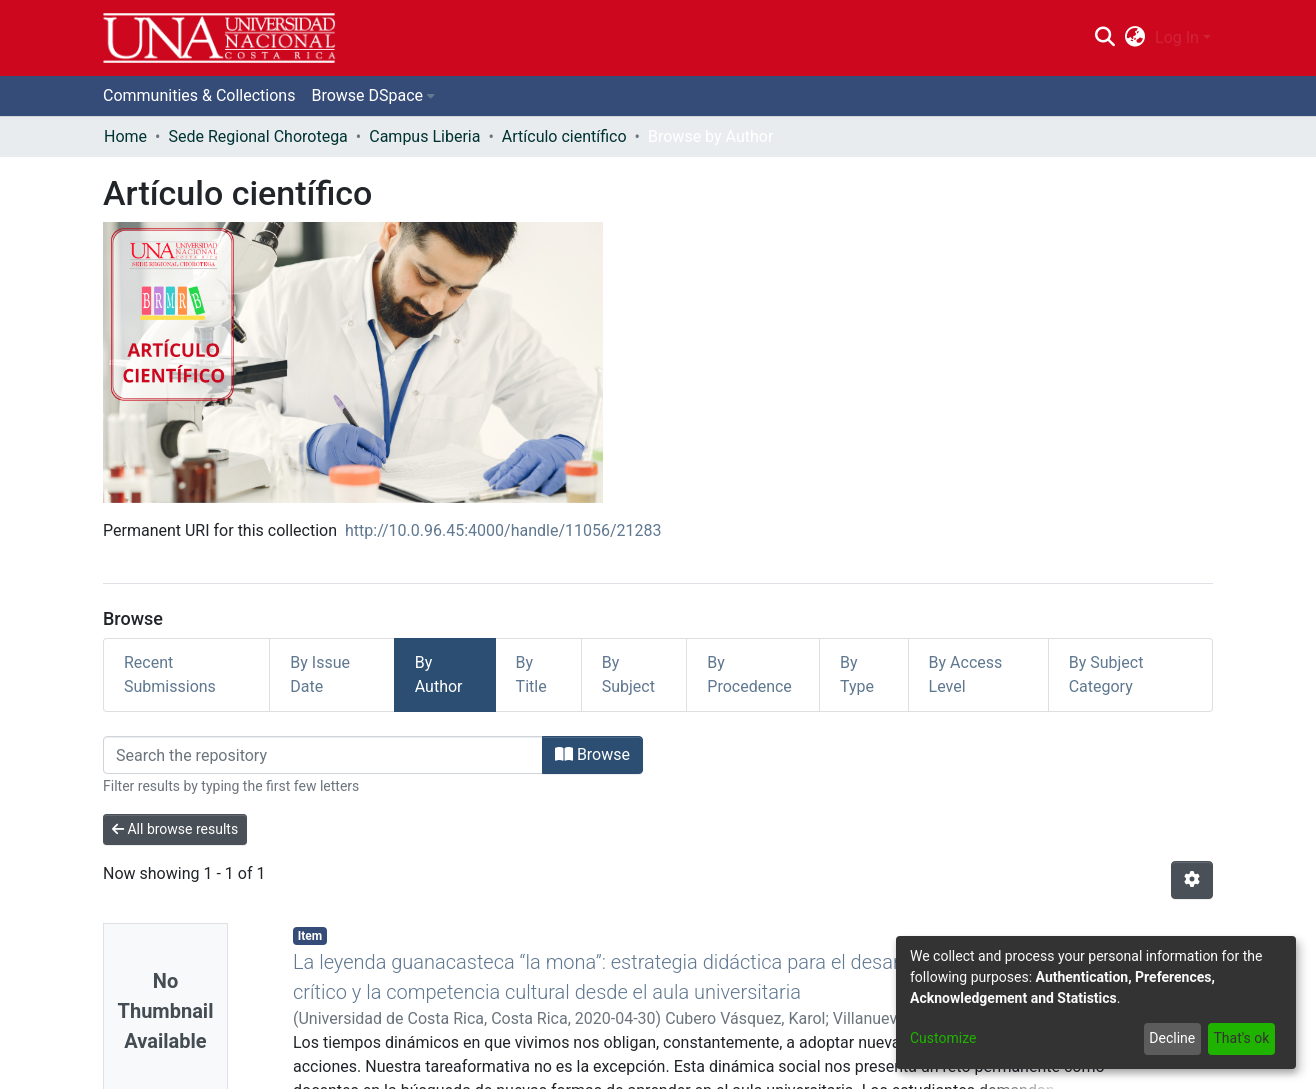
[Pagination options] (1192, 880)
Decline (1172, 1038)
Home (125, 136)
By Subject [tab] (628, 674)
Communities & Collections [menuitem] (199, 95)
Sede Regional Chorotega (257, 136)
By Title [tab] (531, 674)
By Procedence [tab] (749, 674)
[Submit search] (1104, 38)
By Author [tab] (439, 674)
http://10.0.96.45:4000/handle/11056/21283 (503, 530)
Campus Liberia (424, 136)
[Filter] (323, 755)
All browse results (175, 829)
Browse (592, 754)
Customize (943, 1038)
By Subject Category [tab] (1106, 674)
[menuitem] (1135, 38)
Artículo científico (564, 136)
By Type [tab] (857, 674)
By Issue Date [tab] (320, 674)
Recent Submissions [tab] (170, 674)
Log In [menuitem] (1177, 37)
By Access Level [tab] (966, 674)
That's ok (1241, 1038)
